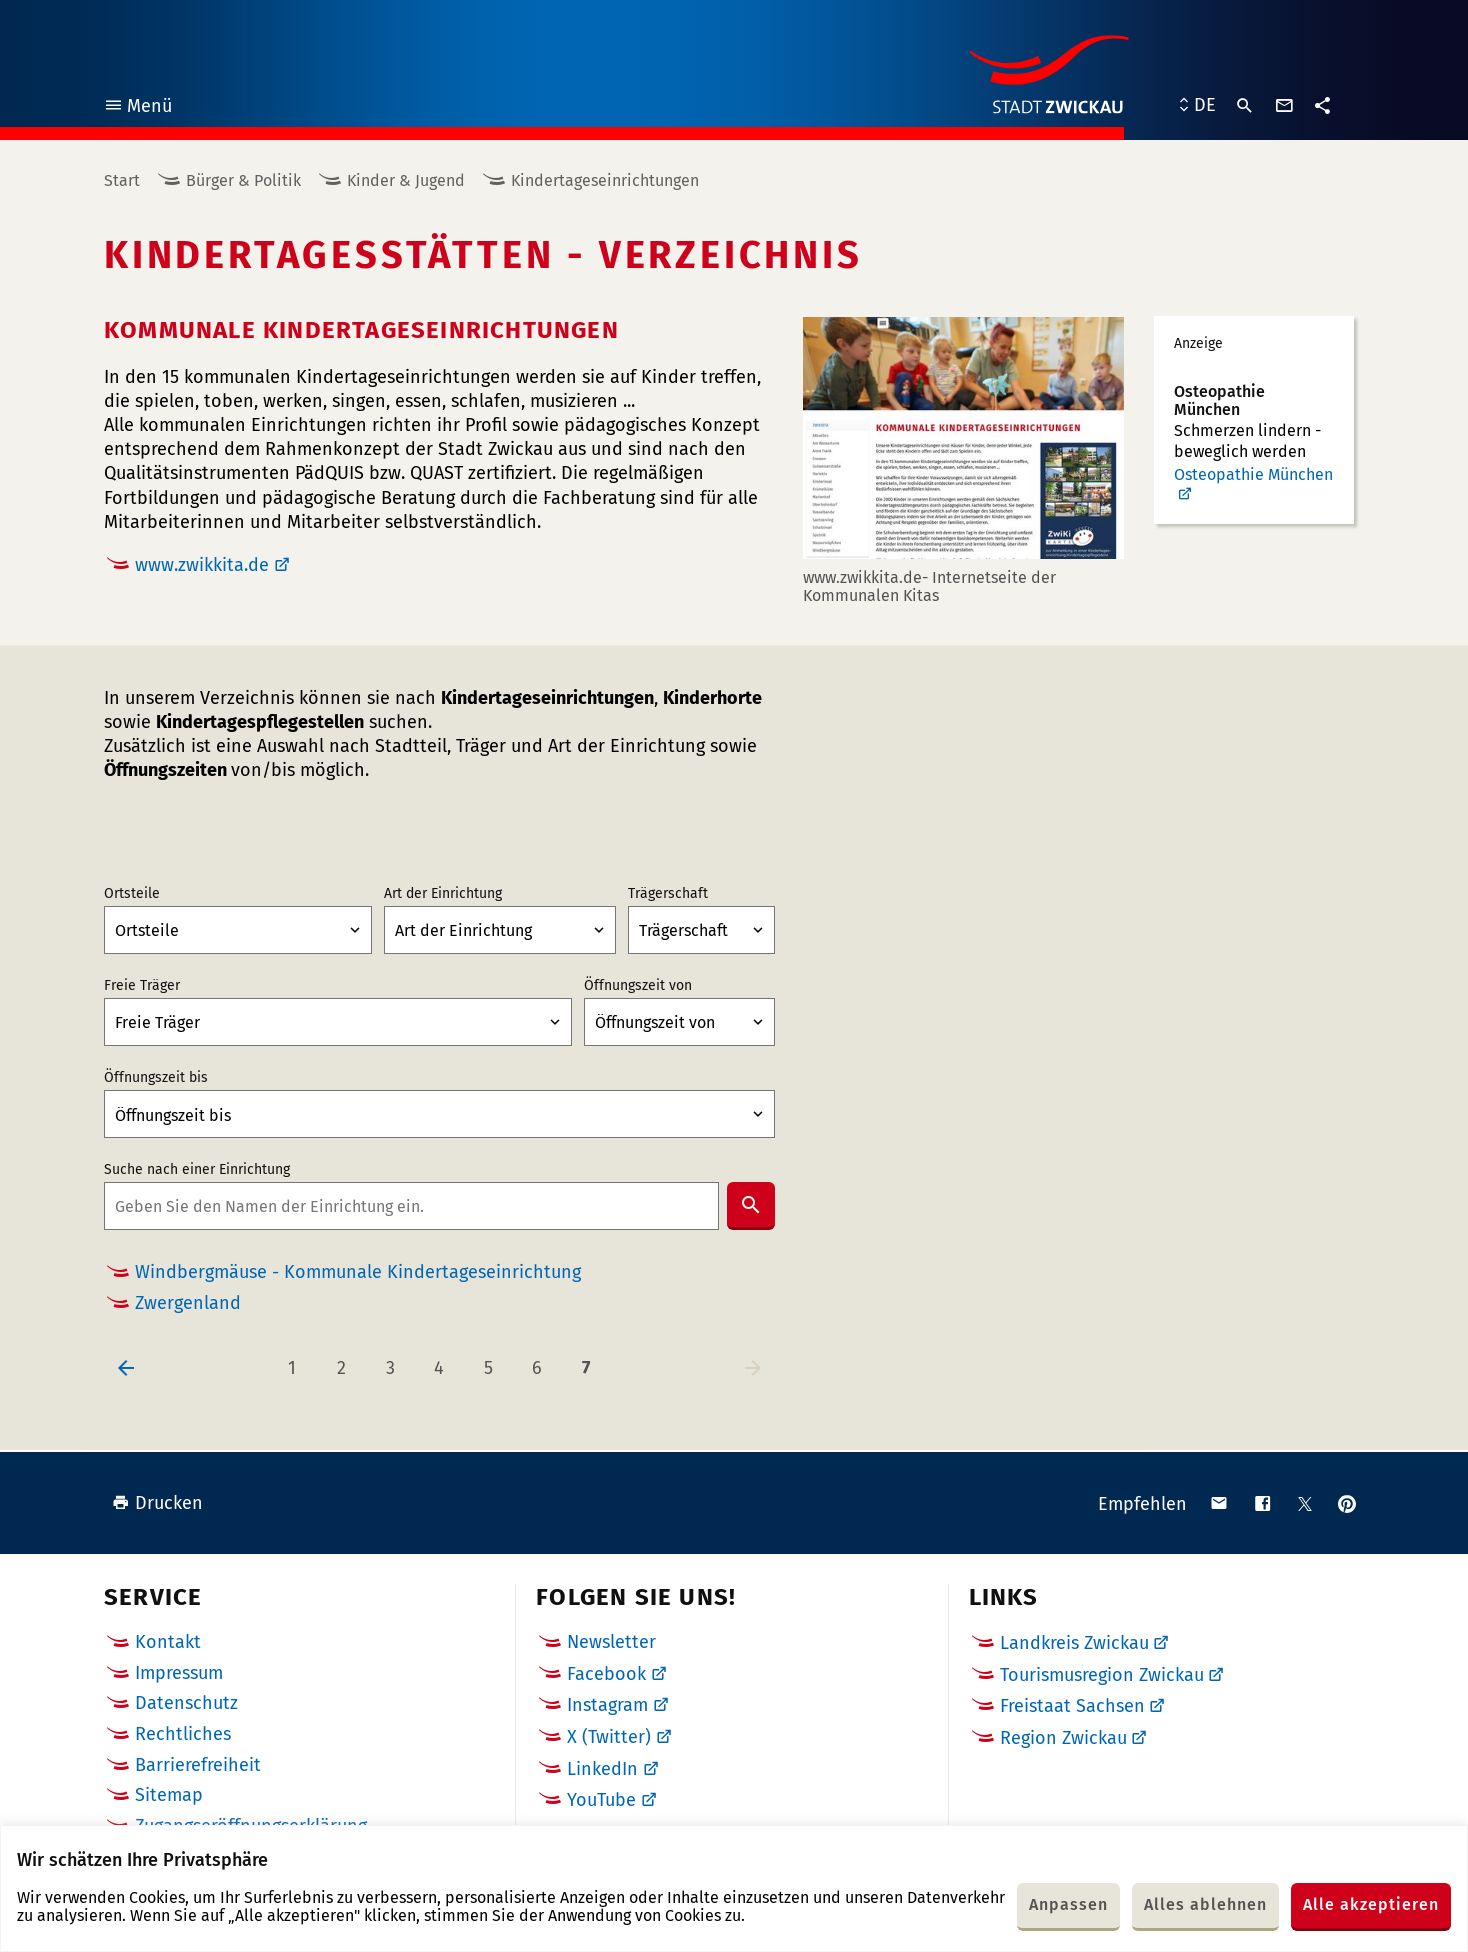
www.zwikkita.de (202, 565)
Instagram (607, 1705)
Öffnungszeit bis (156, 1078)
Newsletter (611, 1642)
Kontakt (168, 1642)
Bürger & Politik (243, 180)
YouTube (601, 1800)
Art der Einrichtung (443, 894)
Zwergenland (188, 1303)
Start (122, 180)
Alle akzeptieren (1371, 1904)
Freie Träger (142, 986)
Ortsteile (132, 894)
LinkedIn (602, 1769)
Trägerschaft (668, 894)
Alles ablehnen (1205, 1904)
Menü (137, 108)
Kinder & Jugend (406, 180)
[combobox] (411, 1206)
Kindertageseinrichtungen (605, 180)
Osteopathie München (1253, 475)
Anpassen (1068, 1904)
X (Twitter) (609, 1737)
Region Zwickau (1063, 1738)
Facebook (606, 1674)
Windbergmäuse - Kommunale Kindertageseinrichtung (358, 1272)
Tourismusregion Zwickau (1102, 1675)
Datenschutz (186, 1703)
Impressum (179, 1673)
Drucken (157, 1503)
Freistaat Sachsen (1072, 1706)
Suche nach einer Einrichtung (197, 1170)
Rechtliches (183, 1734)
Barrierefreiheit (198, 1765)
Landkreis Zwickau (1074, 1643)
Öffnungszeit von (638, 986)
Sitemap (169, 1795)
